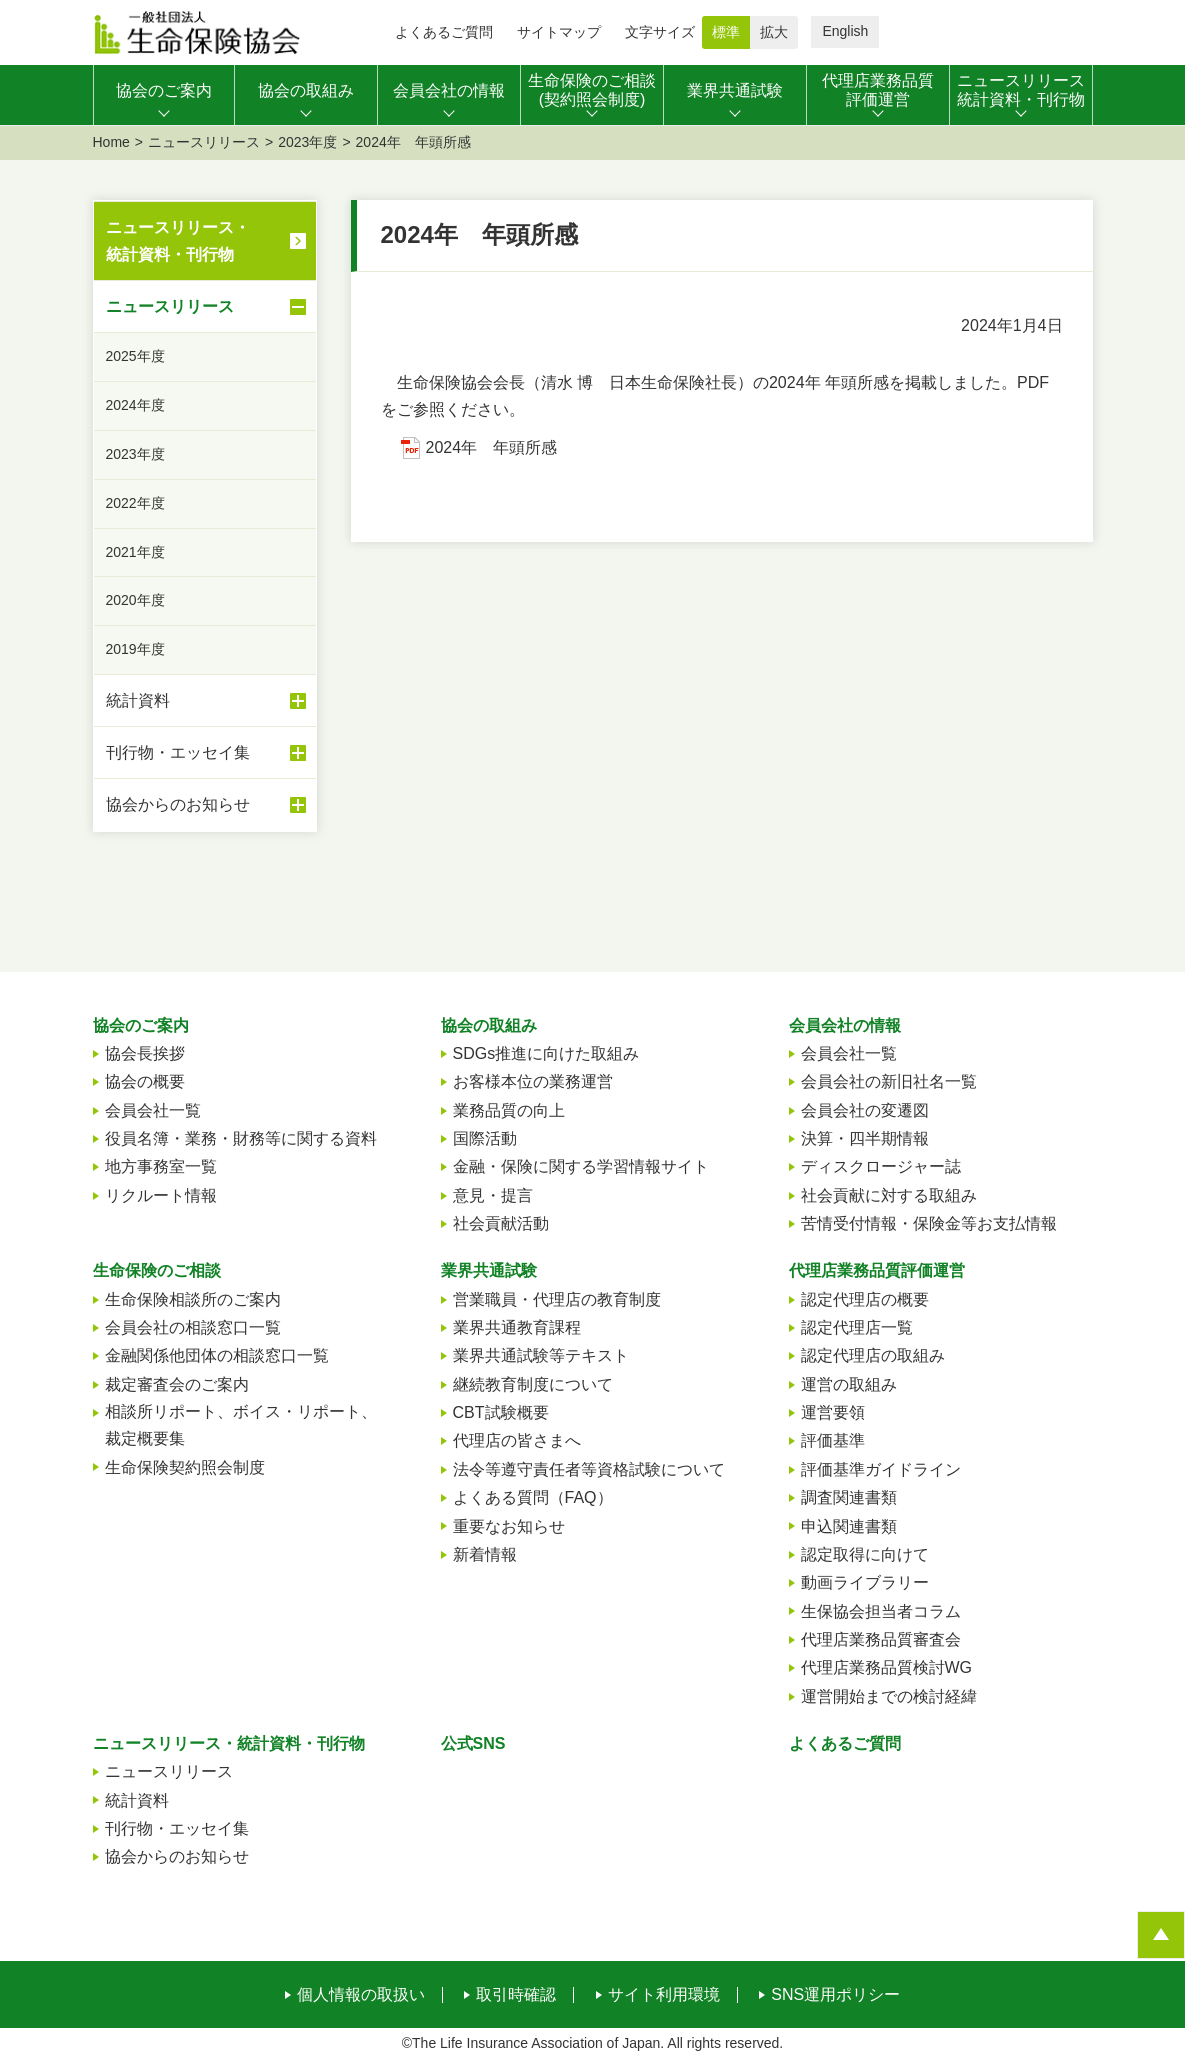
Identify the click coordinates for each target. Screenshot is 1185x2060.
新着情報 (485, 1554)
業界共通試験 (489, 1270)
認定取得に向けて (865, 1554)
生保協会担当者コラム (881, 1611)
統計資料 (206, 701)
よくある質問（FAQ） (533, 1497)
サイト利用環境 (664, 1995)
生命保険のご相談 (157, 1270)
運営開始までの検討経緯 (889, 1696)
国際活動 (485, 1138)
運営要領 (833, 1412)
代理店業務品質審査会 (881, 1639)
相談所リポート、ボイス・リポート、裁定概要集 (241, 1425)
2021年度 (135, 552)
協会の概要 (145, 1081)
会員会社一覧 (153, 1110)
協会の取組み (489, 1025)
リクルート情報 (161, 1195)
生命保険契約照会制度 (185, 1467)
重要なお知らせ (509, 1526)
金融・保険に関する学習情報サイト (581, 1166)
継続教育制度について (533, 1384)
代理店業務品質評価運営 (877, 1270)
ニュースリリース (204, 142)
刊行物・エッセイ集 (206, 753)
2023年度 (307, 142)
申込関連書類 (849, 1526)
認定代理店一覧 (857, 1327)
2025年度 (135, 356)
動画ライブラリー (865, 1582)
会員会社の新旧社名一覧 (889, 1081)
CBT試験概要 (501, 1412)
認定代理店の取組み (873, 1355)
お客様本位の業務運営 (533, 1081)
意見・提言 (493, 1195)
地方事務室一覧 (161, 1166)
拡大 (774, 32)
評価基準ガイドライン (881, 1469)
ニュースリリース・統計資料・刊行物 (178, 241)
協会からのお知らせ (206, 805)
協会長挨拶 (145, 1053)
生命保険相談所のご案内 (193, 1299)
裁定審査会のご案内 (177, 1384)
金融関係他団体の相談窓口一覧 (217, 1355)
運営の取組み (849, 1384)
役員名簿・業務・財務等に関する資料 (241, 1138)
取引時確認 (516, 1995)
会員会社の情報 (845, 1025)
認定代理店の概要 (865, 1299)
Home (111, 142)
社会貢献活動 (501, 1223)
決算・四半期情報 (865, 1138)
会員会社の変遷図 (865, 1110)
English (845, 31)
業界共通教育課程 (517, 1327)
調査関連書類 (849, 1497)
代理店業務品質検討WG (887, 1667)
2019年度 (135, 649)
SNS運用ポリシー (835, 1995)
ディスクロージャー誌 (881, 1166)
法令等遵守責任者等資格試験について (589, 1469)
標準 (726, 32)
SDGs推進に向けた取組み (546, 1053)
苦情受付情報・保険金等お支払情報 (929, 1223)
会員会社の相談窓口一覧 (193, 1327)
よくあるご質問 (444, 32)
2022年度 (135, 503)
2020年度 (135, 600)
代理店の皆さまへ (517, 1440)
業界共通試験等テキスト (541, 1355)
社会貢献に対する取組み (889, 1195)
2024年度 (135, 405)
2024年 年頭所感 (492, 447)
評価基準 (833, 1440)
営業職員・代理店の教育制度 (557, 1299)
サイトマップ (559, 32)
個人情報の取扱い (361, 1995)
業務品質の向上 (509, 1110)
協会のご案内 (141, 1025)
